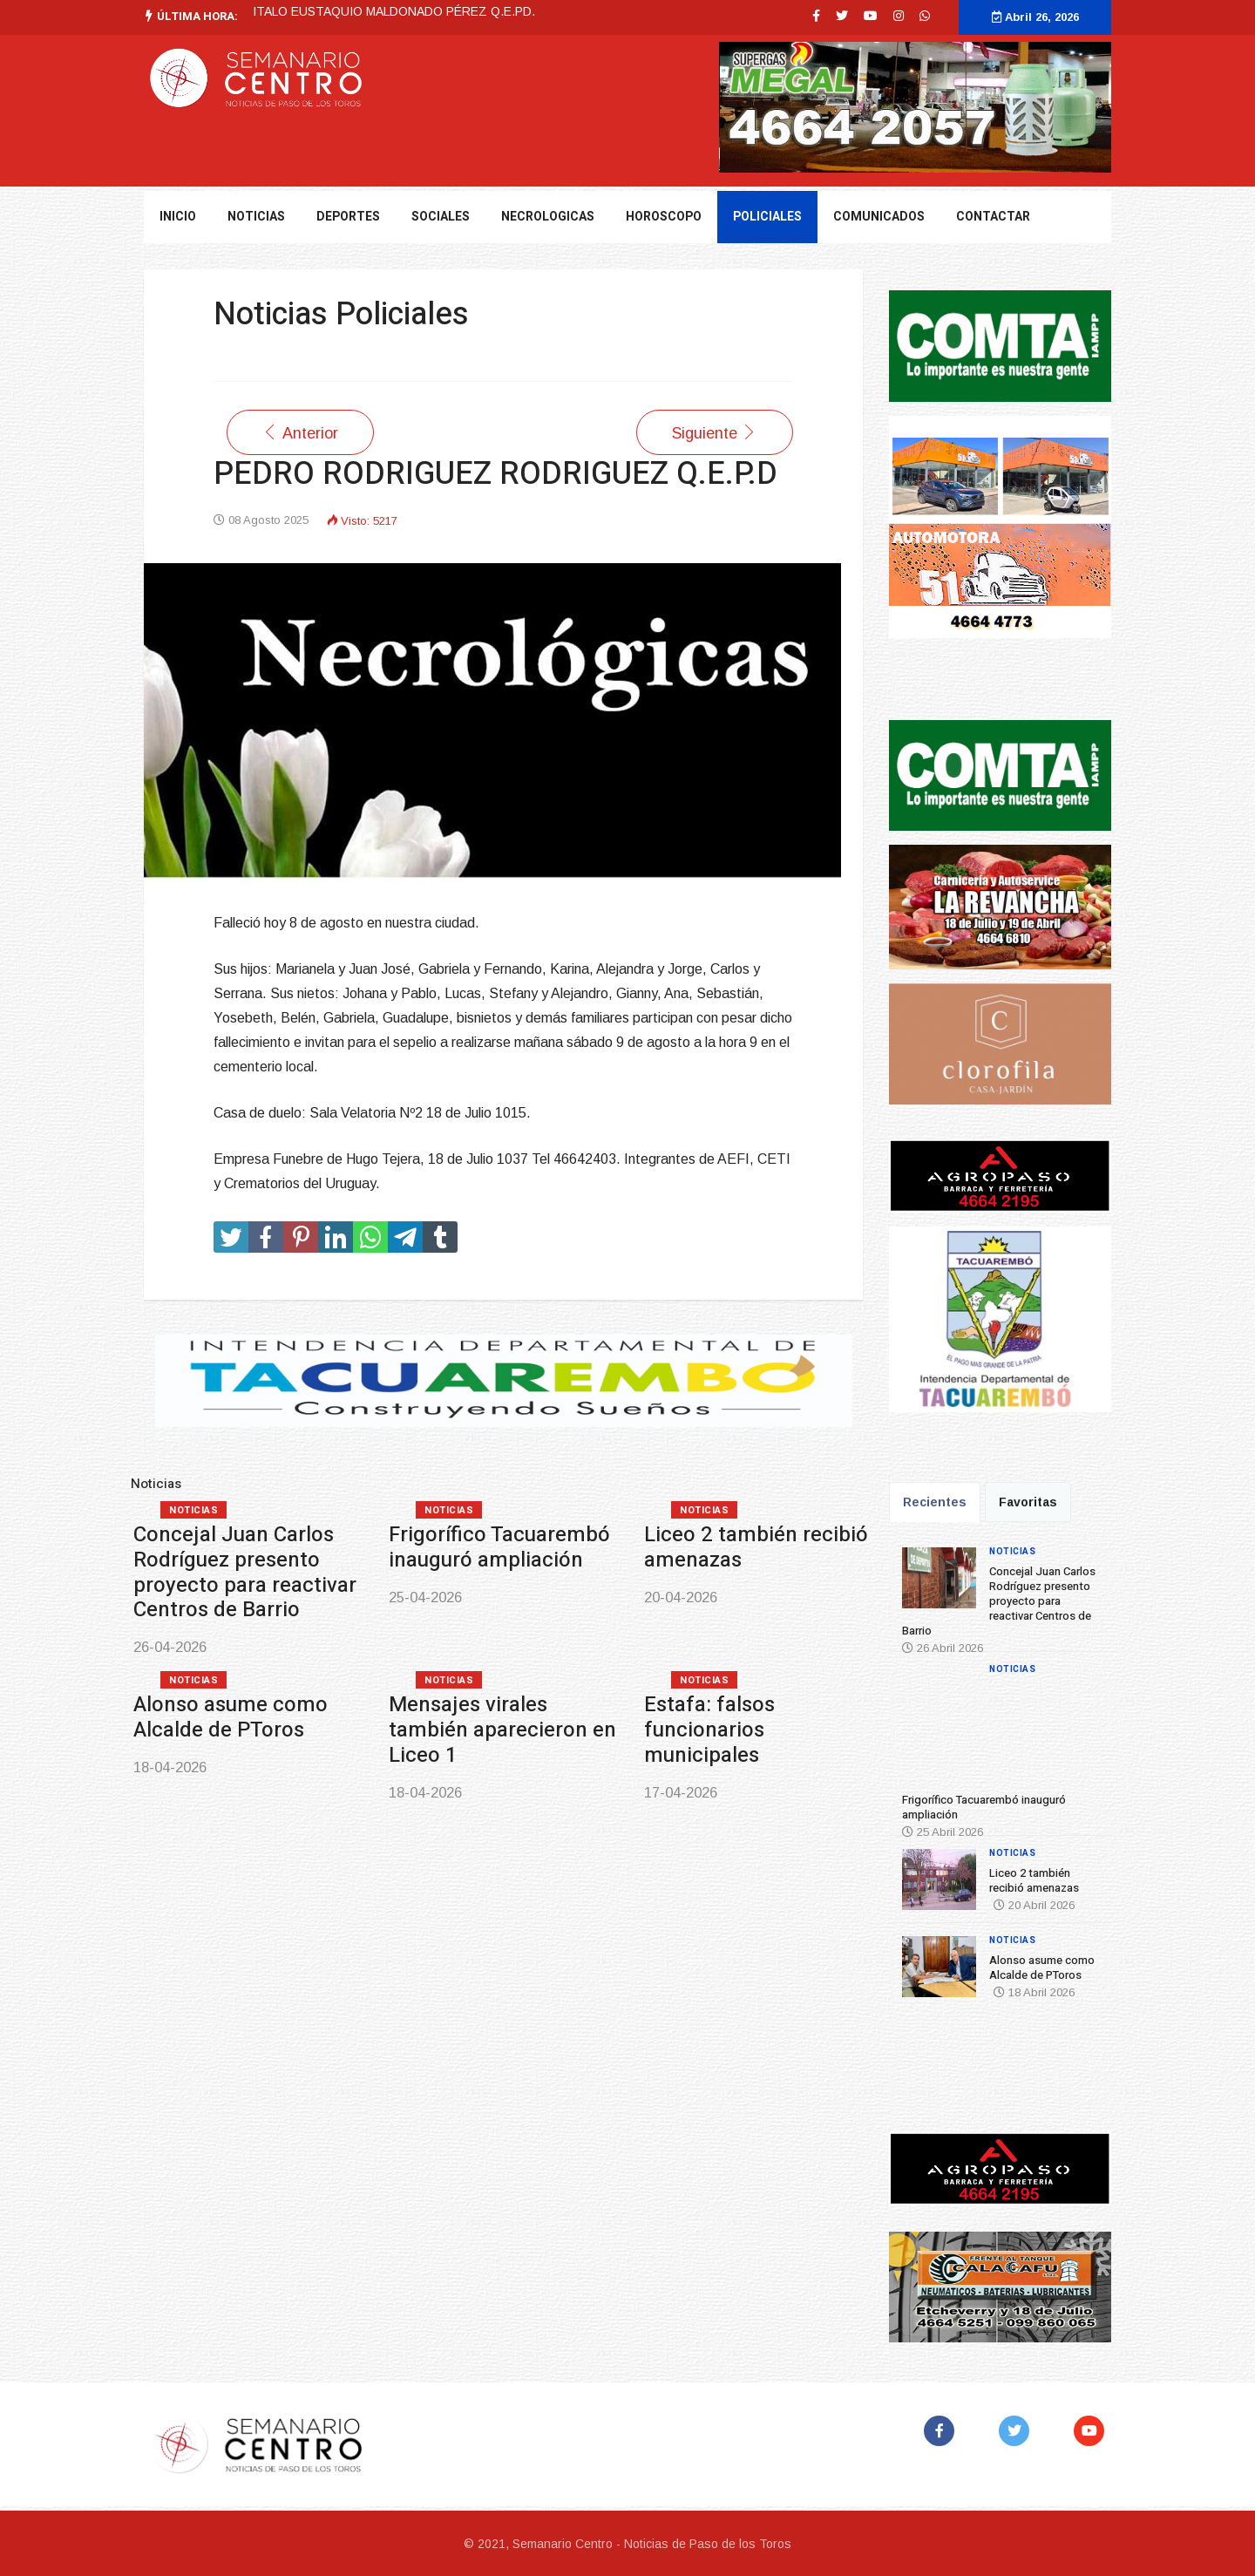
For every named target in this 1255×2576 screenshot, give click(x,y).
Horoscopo (664, 216)
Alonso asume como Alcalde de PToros (230, 1717)
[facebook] (816, 16)
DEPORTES (348, 216)
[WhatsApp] (924, 16)
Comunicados (879, 216)
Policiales (767, 216)
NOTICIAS (256, 216)
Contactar (993, 216)
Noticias (193, 1510)
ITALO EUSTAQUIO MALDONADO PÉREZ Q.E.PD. (394, 11)
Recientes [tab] (935, 1502)
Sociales (440, 216)
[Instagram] (898, 16)
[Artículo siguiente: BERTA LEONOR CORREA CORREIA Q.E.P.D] (714, 432)
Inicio (177, 216)
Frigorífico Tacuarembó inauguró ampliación (499, 1547)
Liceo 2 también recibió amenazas (756, 1547)
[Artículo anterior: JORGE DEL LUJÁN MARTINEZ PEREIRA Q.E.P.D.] (300, 432)
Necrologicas (547, 216)
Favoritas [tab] (1028, 1502)
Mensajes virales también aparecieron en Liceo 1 (502, 1730)
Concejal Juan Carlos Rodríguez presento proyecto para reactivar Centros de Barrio (244, 1572)
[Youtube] (871, 16)
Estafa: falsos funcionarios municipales (709, 1730)
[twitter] (842, 16)
